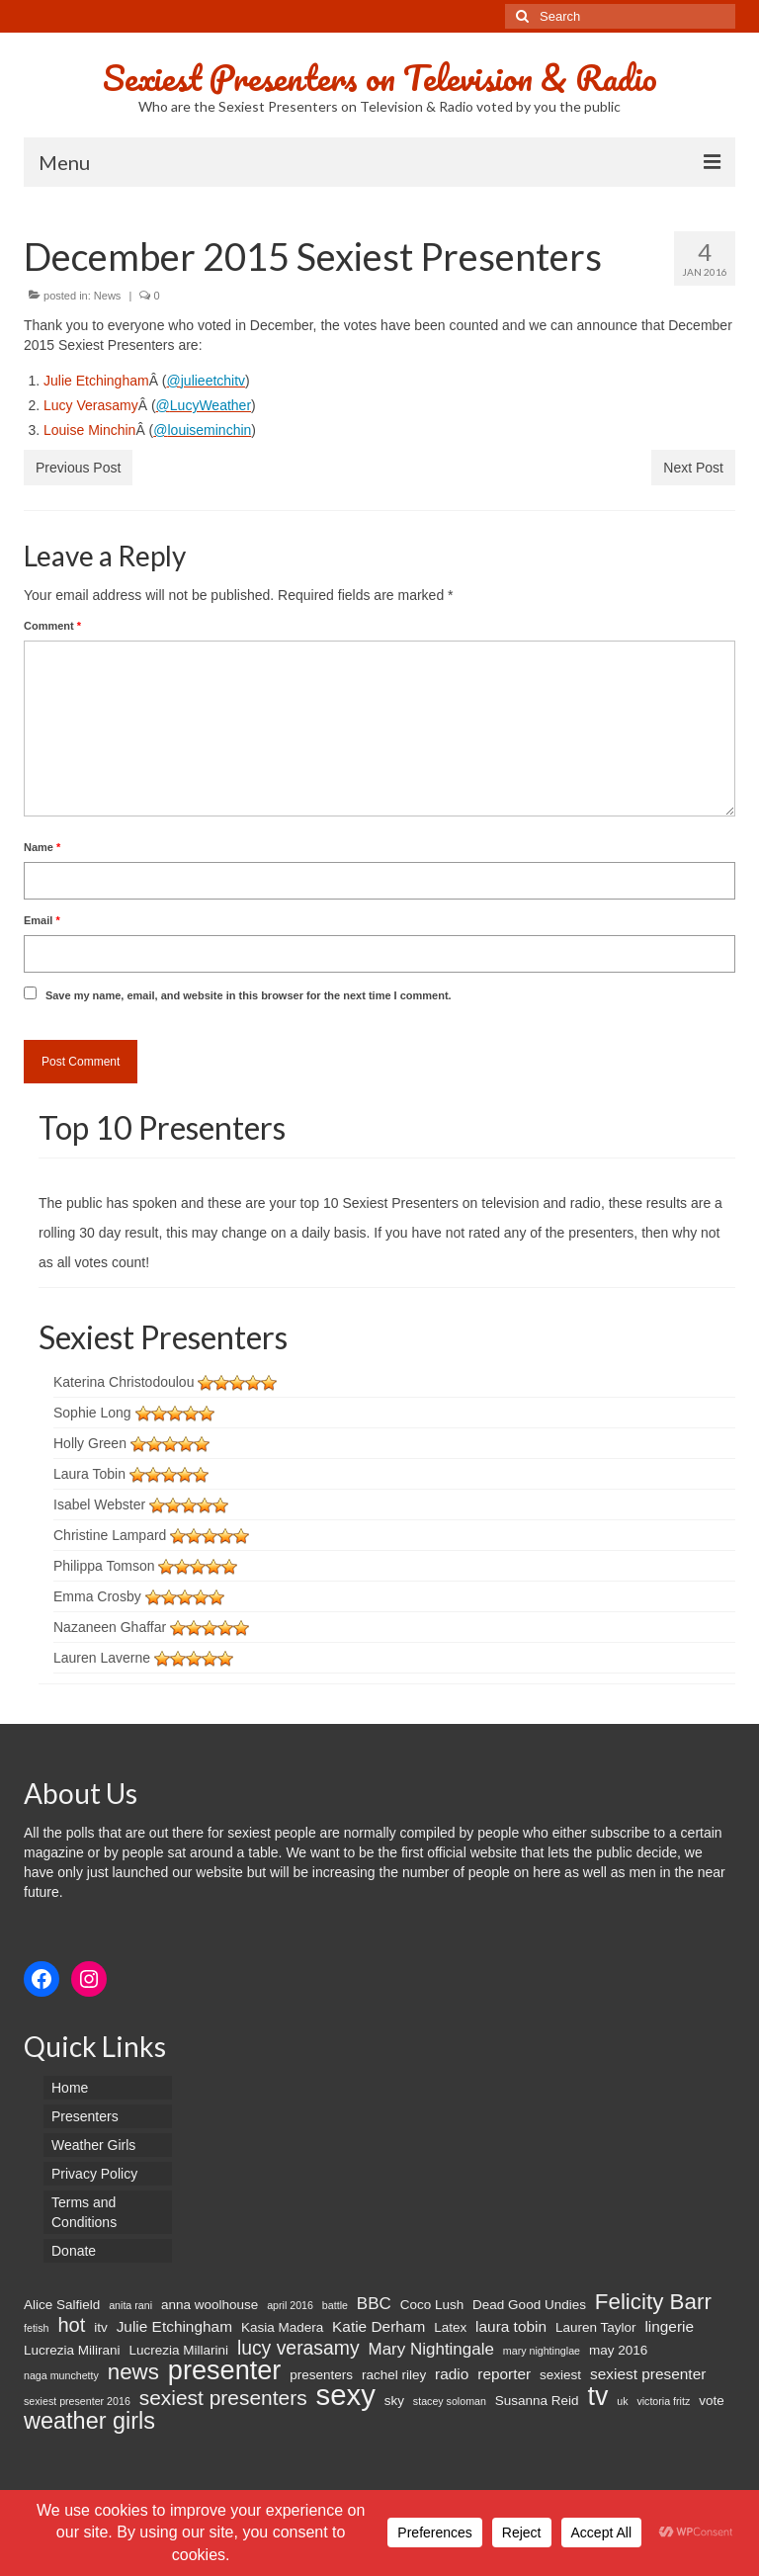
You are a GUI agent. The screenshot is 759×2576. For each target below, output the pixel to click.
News (108, 295)
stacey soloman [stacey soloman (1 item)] (449, 2401)
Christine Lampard (109, 1535)
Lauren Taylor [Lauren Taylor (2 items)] (595, 2327)
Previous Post (78, 467)
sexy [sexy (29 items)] (346, 2395)
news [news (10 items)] (133, 2372)
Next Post (693, 467)
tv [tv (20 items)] (597, 2396)
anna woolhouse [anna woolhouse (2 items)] (209, 2304)
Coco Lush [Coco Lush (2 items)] (432, 2304)
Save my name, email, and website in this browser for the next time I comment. (248, 995)
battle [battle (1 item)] (335, 2305)
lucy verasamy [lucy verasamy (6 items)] (298, 2348)
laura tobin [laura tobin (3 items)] (511, 2326)
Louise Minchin (89, 430)
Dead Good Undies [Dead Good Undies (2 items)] (529, 2304)
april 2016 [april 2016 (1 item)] (290, 2305)
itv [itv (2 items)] (101, 2327)
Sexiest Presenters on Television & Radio (380, 77)
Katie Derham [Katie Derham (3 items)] (378, 2326)
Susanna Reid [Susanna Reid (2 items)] (537, 2400)
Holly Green (89, 1443)
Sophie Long (92, 1412)
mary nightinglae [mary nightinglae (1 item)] (541, 2351)
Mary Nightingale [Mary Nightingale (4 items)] (430, 2349)
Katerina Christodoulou (123, 1382)
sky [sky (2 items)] (394, 2400)
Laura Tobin (89, 1474)
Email (42, 920)
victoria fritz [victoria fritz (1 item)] (663, 2401)
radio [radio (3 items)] (451, 2373)
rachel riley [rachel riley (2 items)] (394, 2374)
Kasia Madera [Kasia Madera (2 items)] (282, 2327)
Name (42, 847)
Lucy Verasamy (90, 405)
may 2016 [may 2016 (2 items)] (618, 2350)
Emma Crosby (97, 1596)
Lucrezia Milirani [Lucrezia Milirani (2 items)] (72, 2350)
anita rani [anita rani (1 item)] (130, 2305)
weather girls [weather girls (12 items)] (89, 2421)
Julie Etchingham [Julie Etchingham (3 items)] (174, 2326)
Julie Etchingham (96, 380)
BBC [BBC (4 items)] (374, 2303)
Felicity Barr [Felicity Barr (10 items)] (653, 2302)
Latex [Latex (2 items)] (450, 2327)
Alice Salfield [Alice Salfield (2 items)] (62, 2304)
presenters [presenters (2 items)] (321, 2374)
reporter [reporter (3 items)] (504, 2373)
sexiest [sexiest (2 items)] (560, 2374)
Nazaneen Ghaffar (109, 1627)
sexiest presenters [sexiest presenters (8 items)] (223, 2398)
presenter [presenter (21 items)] (225, 2370)
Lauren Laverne (101, 1658)
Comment (52, 626)
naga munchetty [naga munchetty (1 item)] (61, 2375)
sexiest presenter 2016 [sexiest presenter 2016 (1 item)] (77, 2401)
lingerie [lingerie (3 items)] (669, 2326)
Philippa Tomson (103, 1566)
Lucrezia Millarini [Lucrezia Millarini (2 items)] (178, 2350)
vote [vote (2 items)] (711, 2400)
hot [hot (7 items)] (71, 2325)
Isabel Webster (99, 1504)
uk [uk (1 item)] (622, 2401)
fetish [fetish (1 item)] (36, 2328)
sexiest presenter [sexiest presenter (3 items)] (648, 2373)
